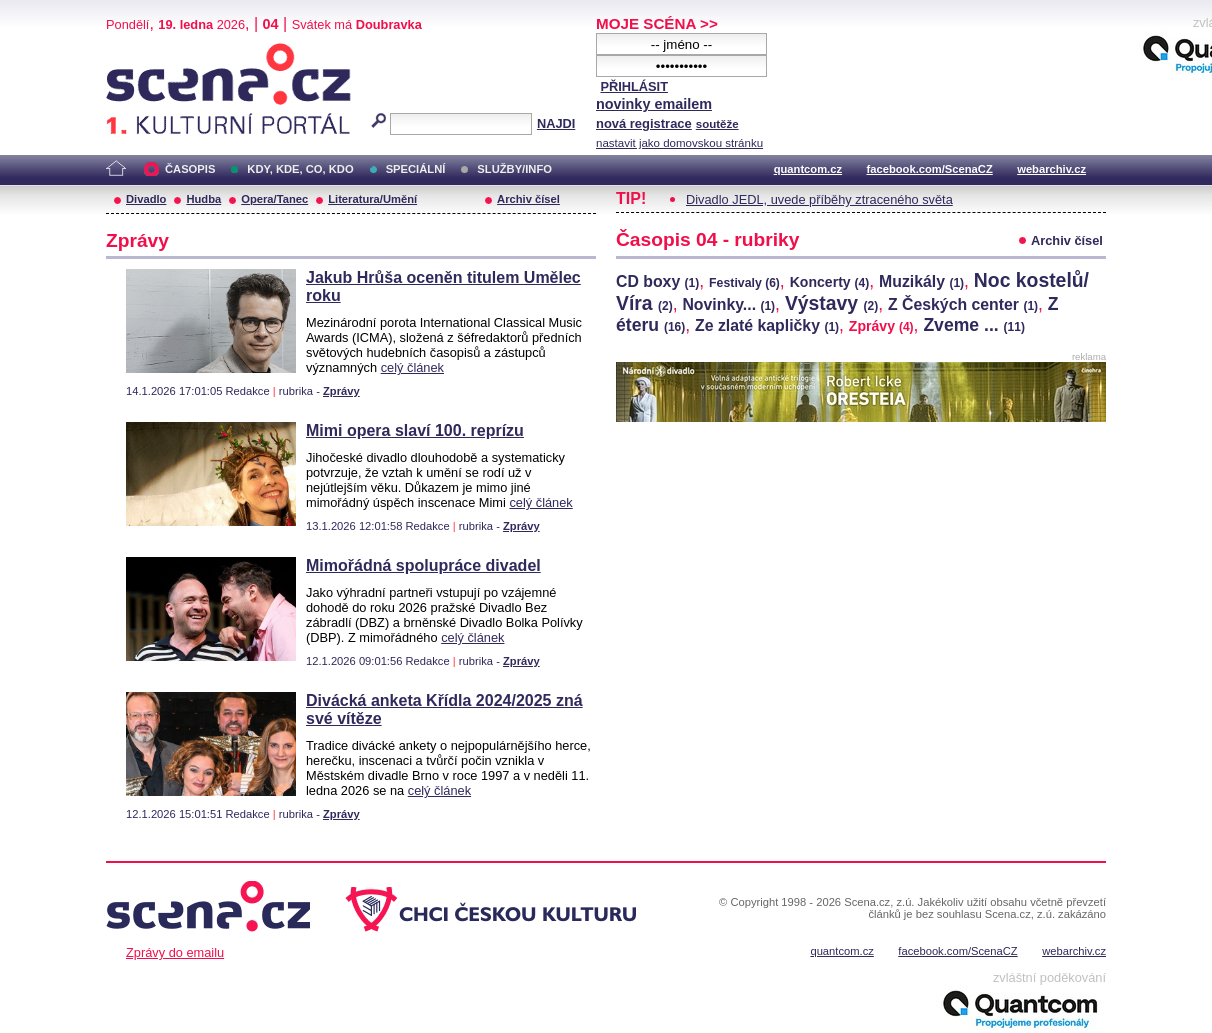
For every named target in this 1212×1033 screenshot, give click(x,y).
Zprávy (341, 391)
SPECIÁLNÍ (416, 169)
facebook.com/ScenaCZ (930, 169)
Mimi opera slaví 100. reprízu (415, 430)
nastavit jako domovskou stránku (679, 143)
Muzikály (921, 281)
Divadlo (146, 199)
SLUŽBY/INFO (514, 169)
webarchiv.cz (1051, 169)
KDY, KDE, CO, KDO (300, 169)
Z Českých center (963, 304)
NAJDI (556, 123)
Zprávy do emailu (175, 952)
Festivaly (744, 283)
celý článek (412, 367)
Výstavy (831, 303)
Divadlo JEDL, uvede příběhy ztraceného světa (819, 199)
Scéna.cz (140, 51)
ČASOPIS (190, 169)
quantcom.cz (808, 169)
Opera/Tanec (274, 199)
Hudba (203, 199)
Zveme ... (974, 325)
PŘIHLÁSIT (634, 86)
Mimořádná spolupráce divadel (423, 565)
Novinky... (728, 304)
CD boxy (657, 281)
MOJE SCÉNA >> (657, 23)
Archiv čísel (528, 199)
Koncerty (830, 282)
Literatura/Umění (372, 199)
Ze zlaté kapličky (767, 325)
